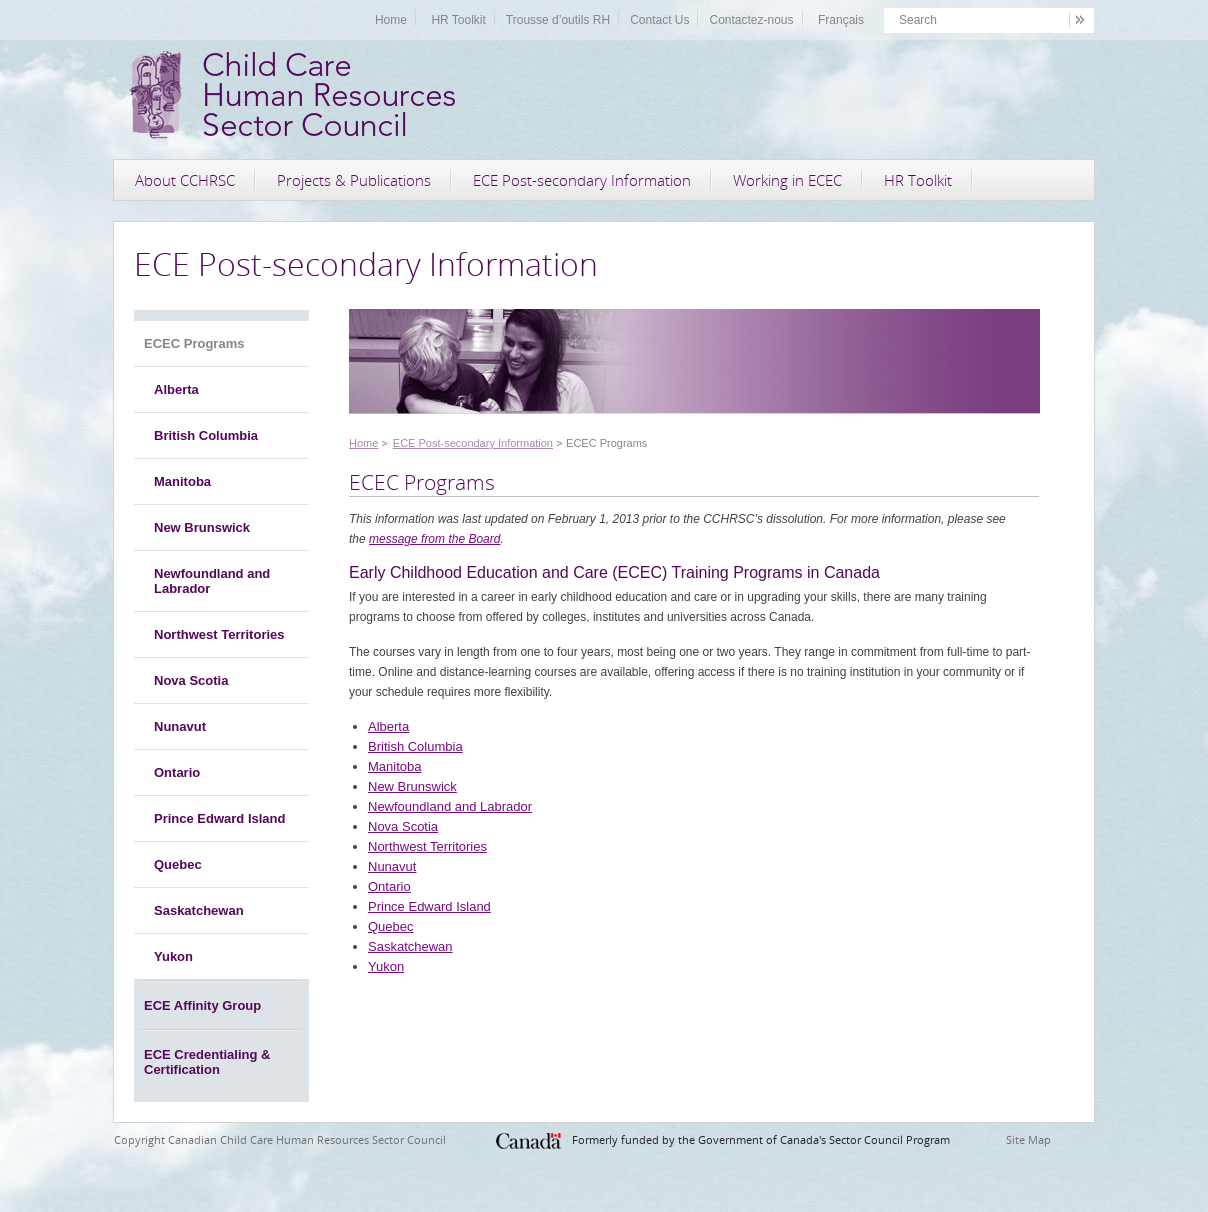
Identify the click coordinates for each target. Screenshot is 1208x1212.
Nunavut (180, 726)
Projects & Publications (354, 180)
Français (841, 20)
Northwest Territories (219, 634)
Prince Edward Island (220, 818)
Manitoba (182, 481)
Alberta (176, 389)
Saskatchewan (199, 910)
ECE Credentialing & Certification (207, 1062)
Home (391, 20)
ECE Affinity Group (202, 1005)
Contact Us (659, 20)
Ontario (177, 772)
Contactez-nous (751, 20)
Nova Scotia (191, 680)
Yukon (173, 956)
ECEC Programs (194, 343)
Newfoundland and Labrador (212, 581)
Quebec (178, 864)
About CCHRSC (185, 180)
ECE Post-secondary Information (582, 180)
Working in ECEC (787, 180)
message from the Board (434, 539)
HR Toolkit (458, 20)
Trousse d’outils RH (558, 20)
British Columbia (206, 435)
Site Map (1028, 1139)
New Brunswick (202, 527)
